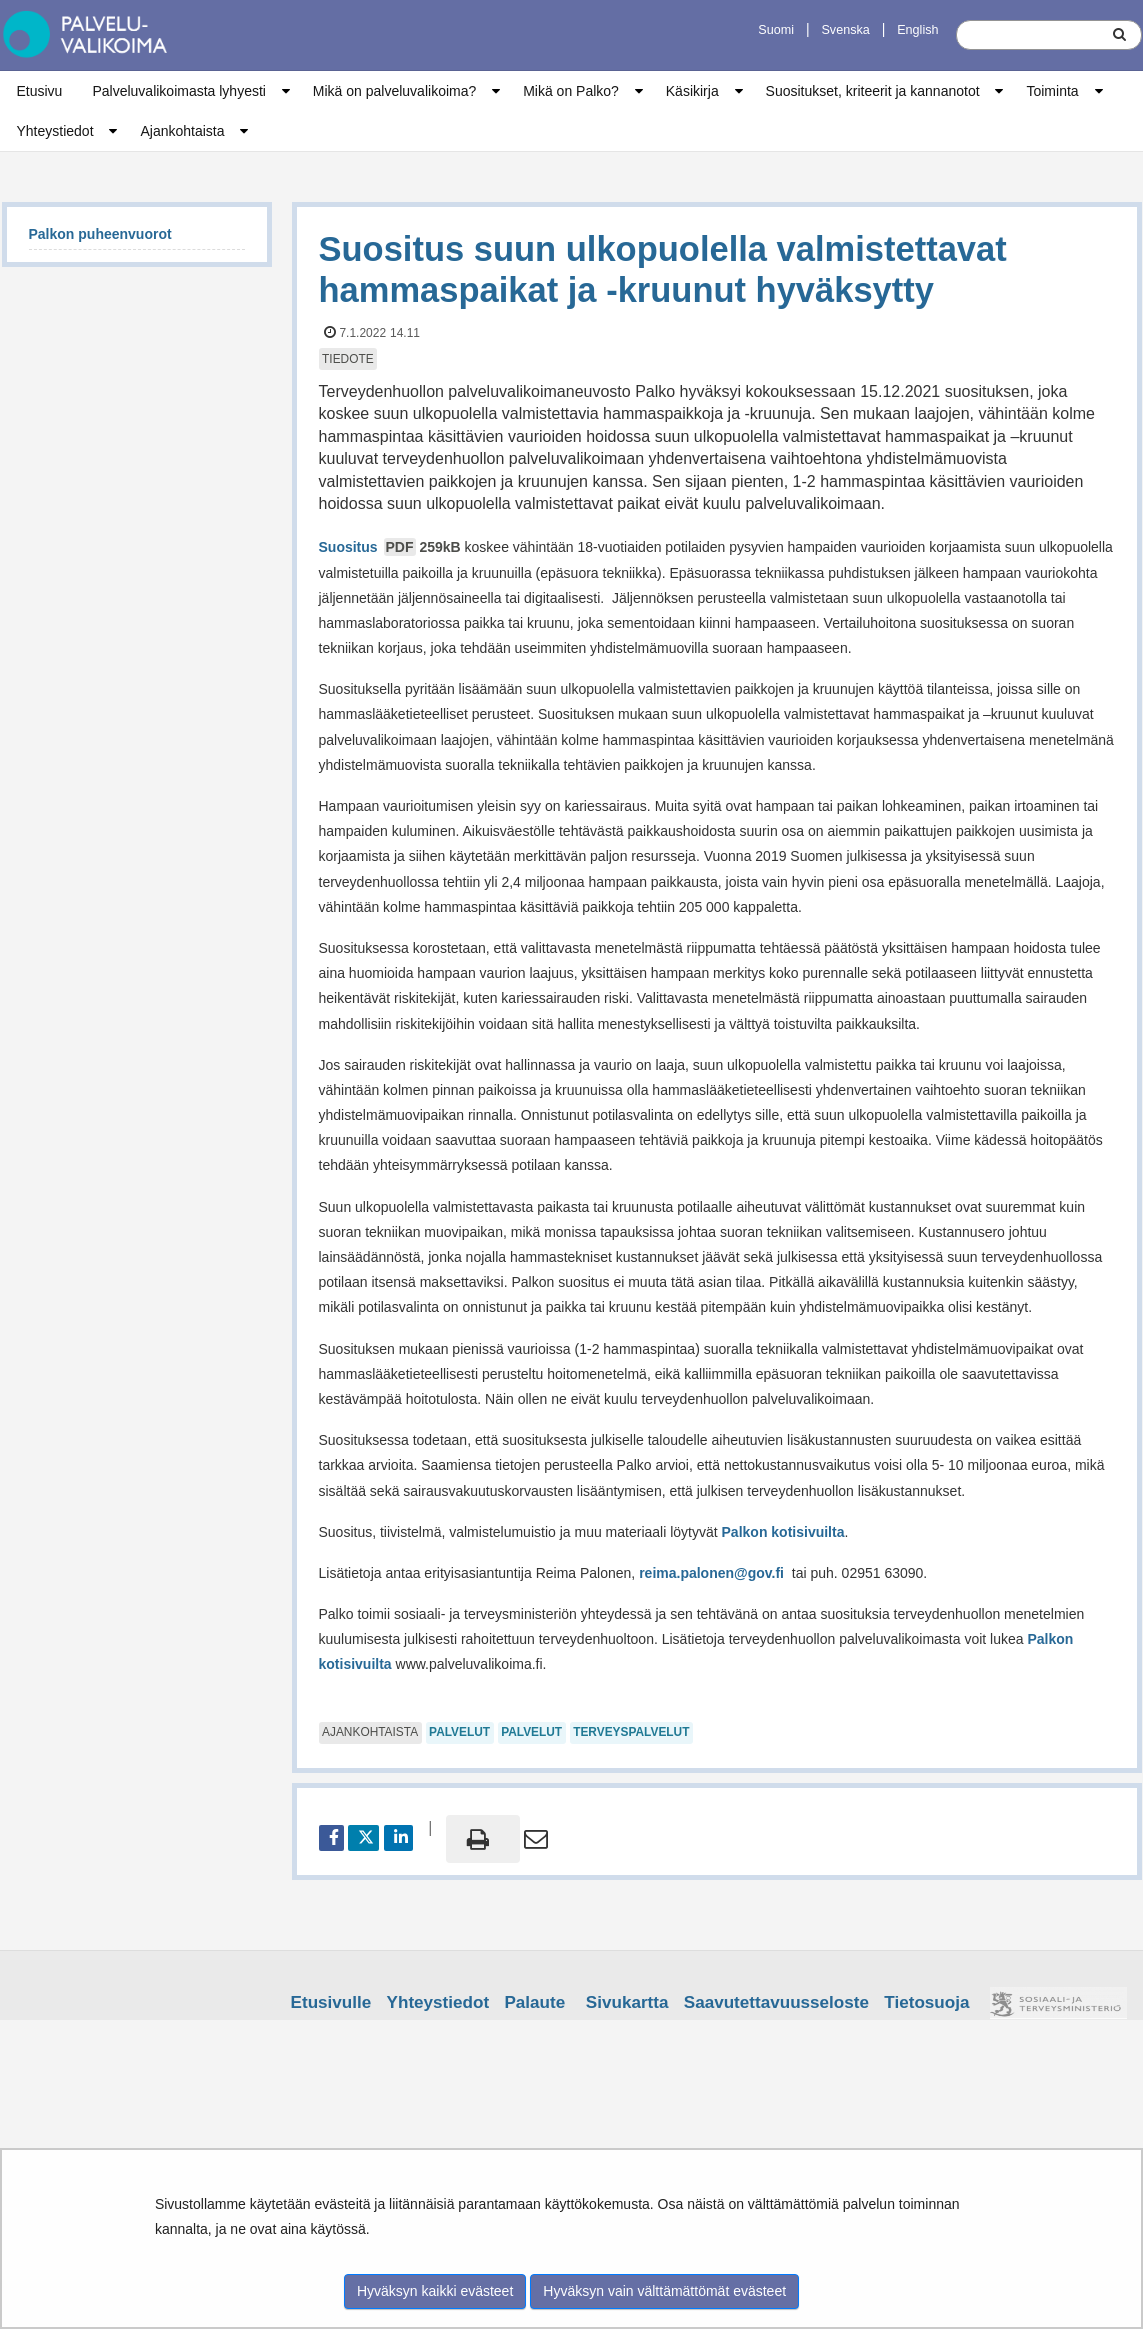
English (917, 30)
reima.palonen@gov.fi (711, 1573)
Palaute (534, 2002)
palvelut (459, 1732)
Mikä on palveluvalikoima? (394, 91)
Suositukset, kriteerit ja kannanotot (873, 91)
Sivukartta (627, 2002)
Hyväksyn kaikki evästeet (435, 2291)
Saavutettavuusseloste (776, 2002)
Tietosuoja (926, 2002)
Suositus (392, 547)
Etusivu (40, 91)
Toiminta (1052, 91)
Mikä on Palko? (571, 91)
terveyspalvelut (631, 1732)
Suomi (776, 30)
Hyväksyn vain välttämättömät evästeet (664, 2291)
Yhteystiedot (55, 131)
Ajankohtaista (182, 131)
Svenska (845, 30)
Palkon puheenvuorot (100, 234)
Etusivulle (331, 2002)
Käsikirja (692, 91)
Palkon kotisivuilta (783, 1532)
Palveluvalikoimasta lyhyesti (179, 91)
